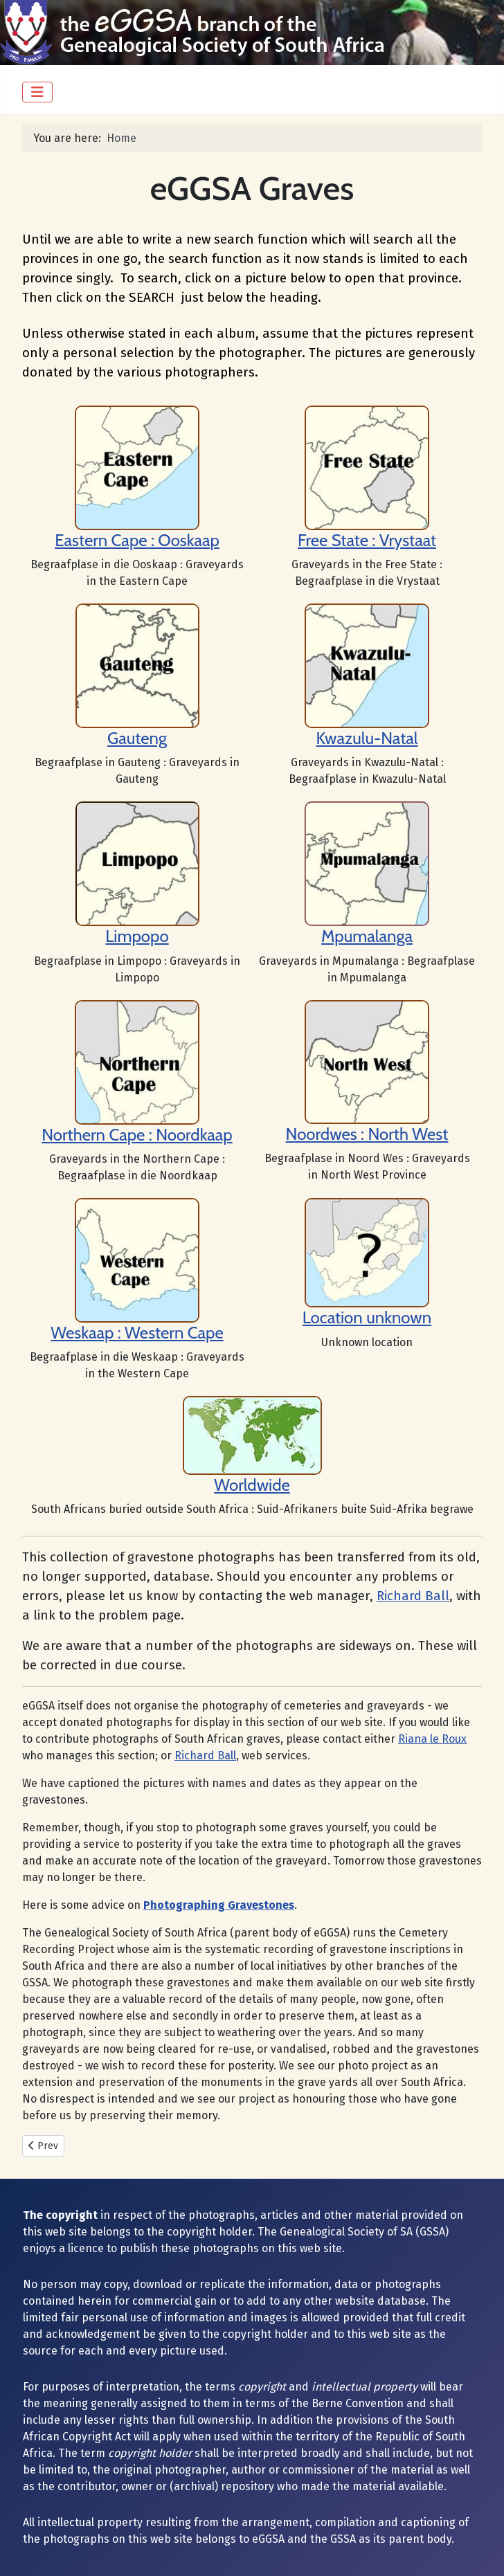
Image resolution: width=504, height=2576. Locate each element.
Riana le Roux (432, 1738)
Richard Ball (413, 1596)
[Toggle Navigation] (37, 92)
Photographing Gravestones (218, 1905)
